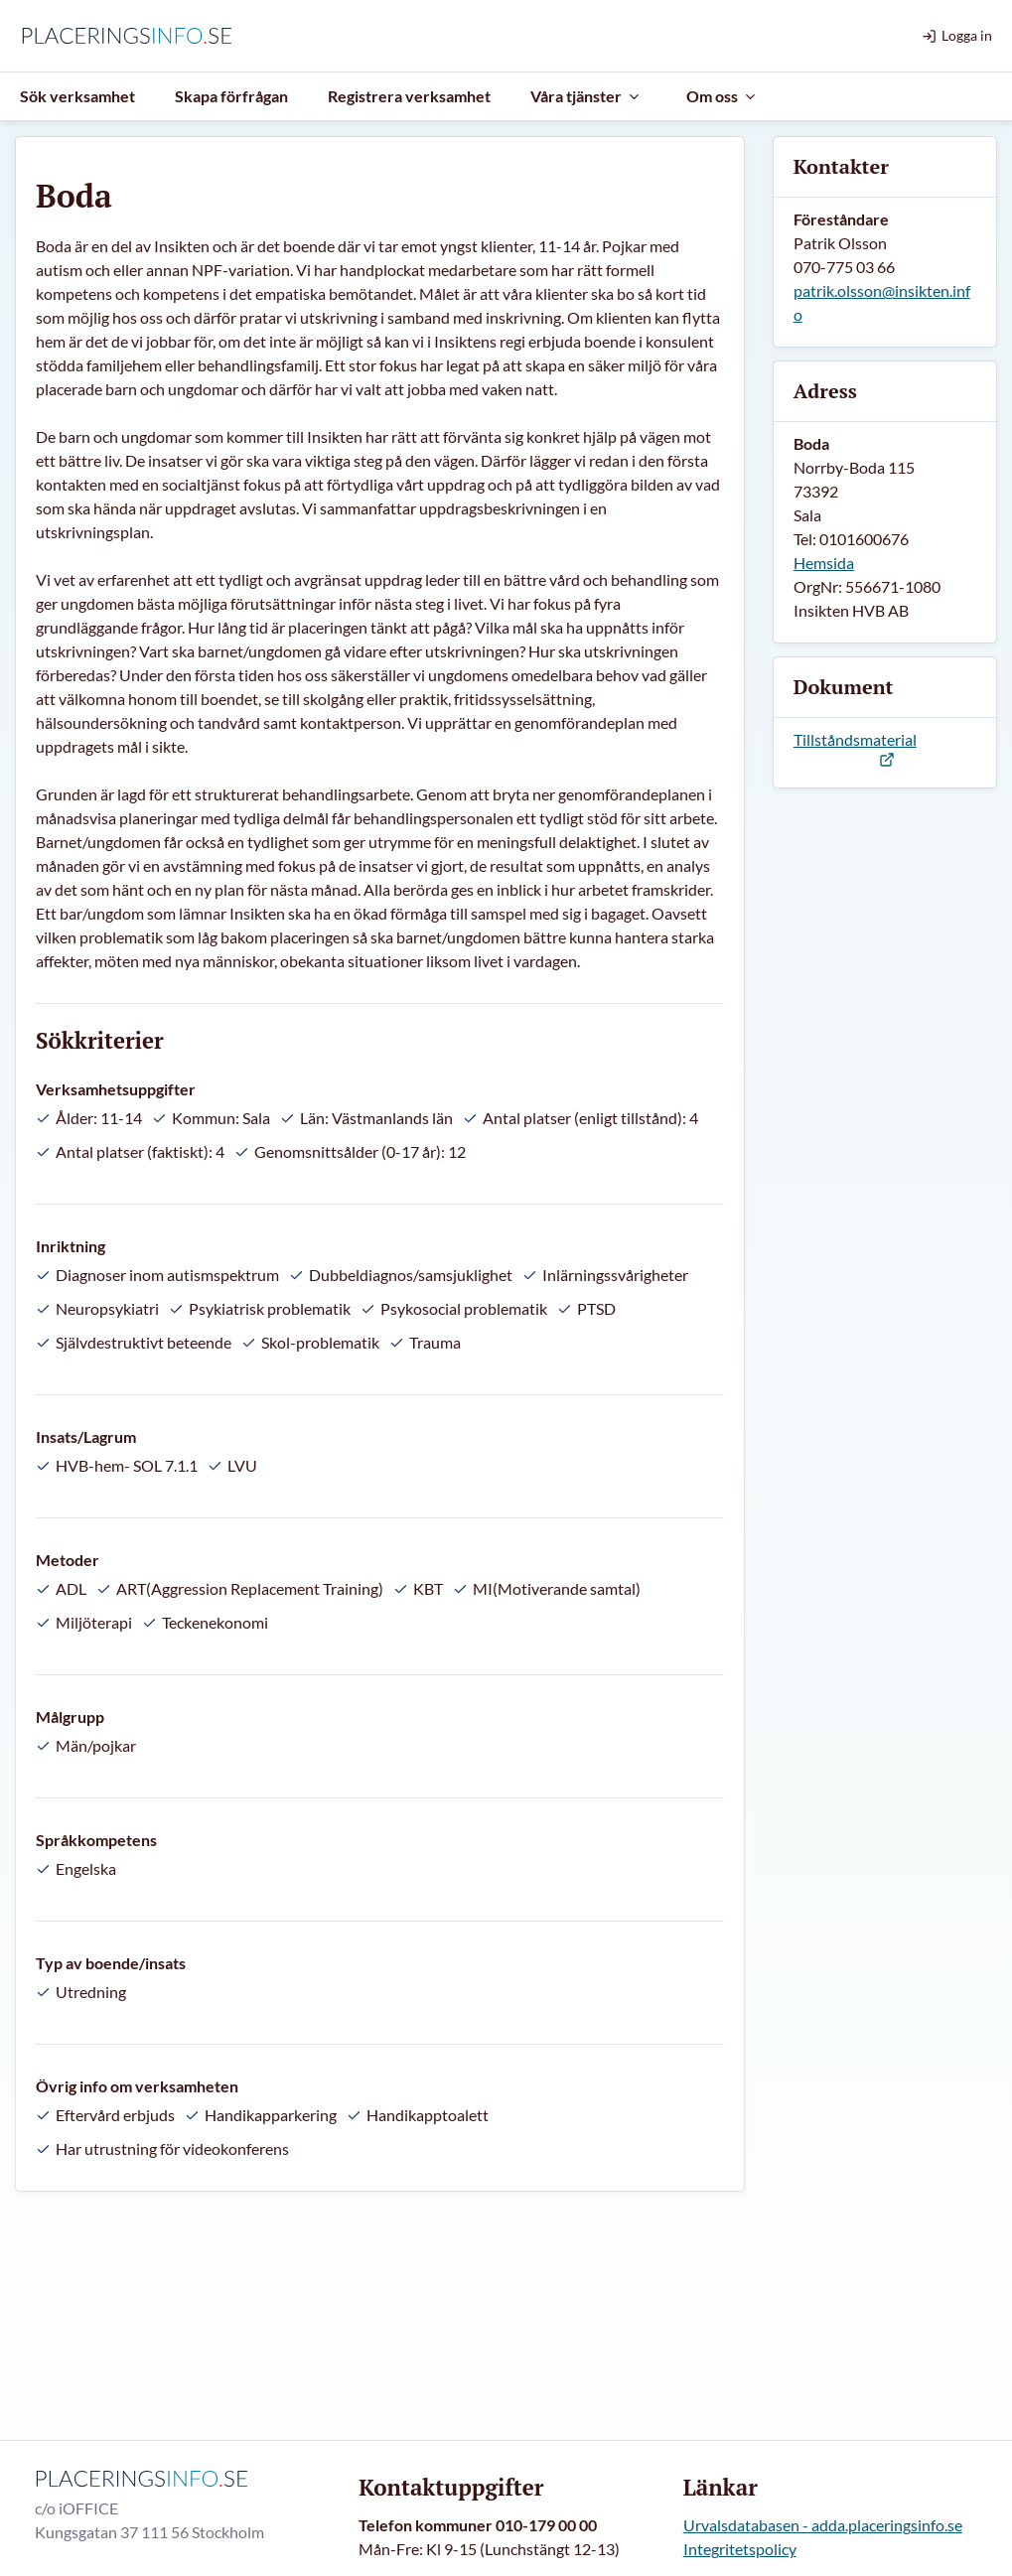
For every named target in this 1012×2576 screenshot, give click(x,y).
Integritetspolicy (739, 2548)
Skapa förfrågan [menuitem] (231, 95)
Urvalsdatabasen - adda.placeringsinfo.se (822, 2524)
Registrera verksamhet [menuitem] (409, 95)
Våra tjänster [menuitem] (586, 95)
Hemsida (824, 562)
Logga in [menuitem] (957, 35)
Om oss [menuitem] (722, 95)
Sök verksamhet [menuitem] (77, 95)
